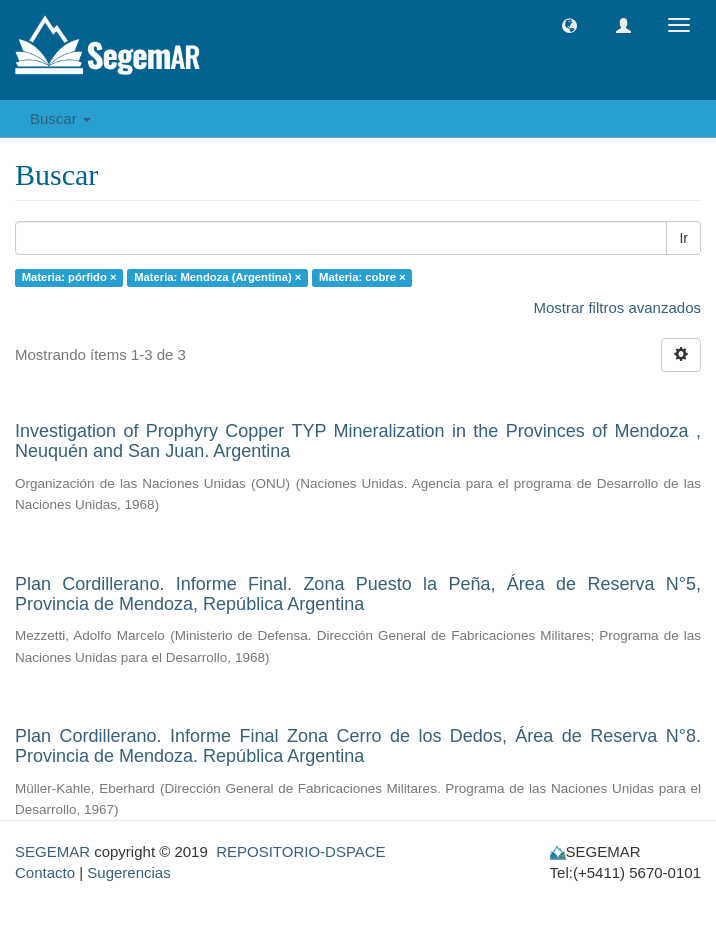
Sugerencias (128, 872)
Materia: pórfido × (69, 277)
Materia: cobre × (362, 277)
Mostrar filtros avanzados (617, 307)
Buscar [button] (60, 118)
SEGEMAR (52, 851)
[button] (569, 25)
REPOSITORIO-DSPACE (300, 851)
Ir (683, 238)
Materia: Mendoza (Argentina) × (217, 277)
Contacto (45, 872)
